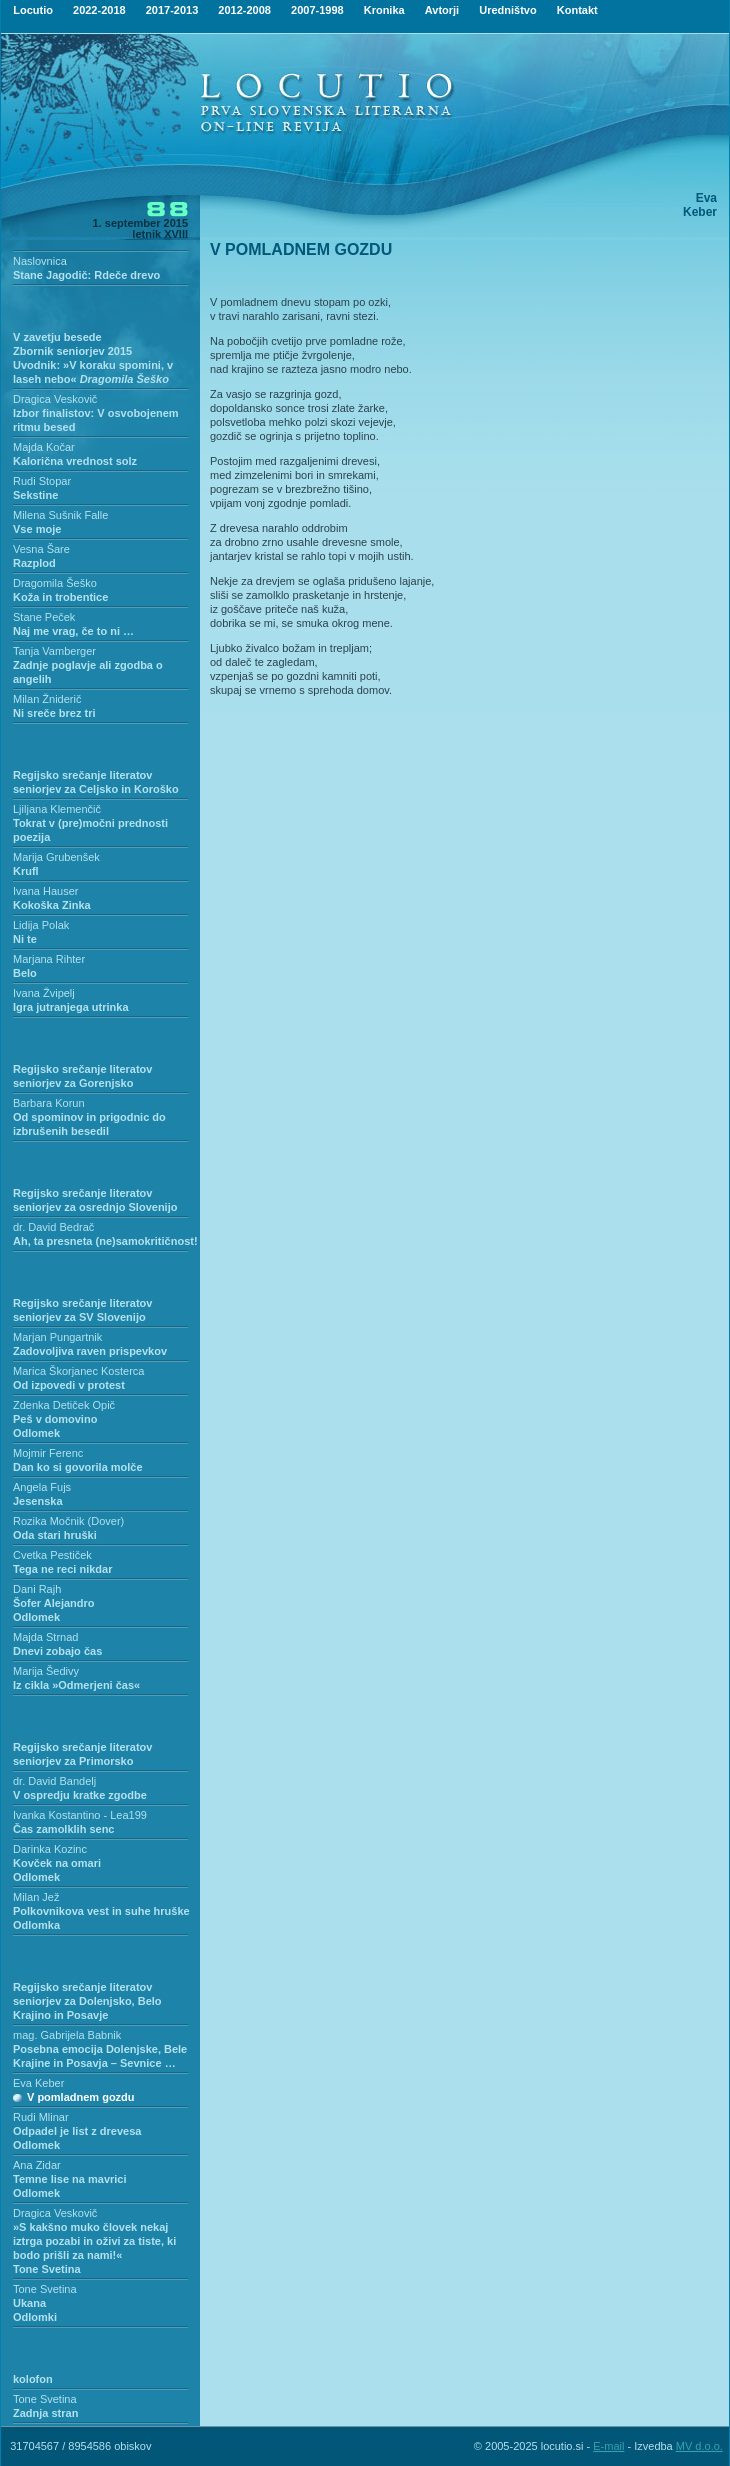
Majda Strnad (45, 1637)
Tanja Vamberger (54, 651)
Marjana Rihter (49, 959)
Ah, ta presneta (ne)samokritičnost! (105, 1241)
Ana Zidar (37, 2165)
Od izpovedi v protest (69, 1385)
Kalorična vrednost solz (75, 461)
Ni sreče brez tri (54, 713)
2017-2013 (172, 10)
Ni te (25, 939)
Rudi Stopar (42, 481)
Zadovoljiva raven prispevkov (90, 1351)
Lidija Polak (41, 925)
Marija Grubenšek (56, 857)
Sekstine (35, 495)
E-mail (608, 2446)
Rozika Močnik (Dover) (68, 1521)
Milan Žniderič (47, 699)
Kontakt (577, 10)
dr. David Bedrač (53, 1227)
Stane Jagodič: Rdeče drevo (86, 275)
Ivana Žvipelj (44, 993)
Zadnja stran (45, 2413)
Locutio (33, 10)
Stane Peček (44, 617)
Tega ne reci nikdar (62, 1569)
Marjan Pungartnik (57, 1337)
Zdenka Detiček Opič (64, 1405)
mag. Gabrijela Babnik (67, 2035)
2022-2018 (99, 10)
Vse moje (37, 529)
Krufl (26, 871)
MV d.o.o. (699, 2446)
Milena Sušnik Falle (60, 515)
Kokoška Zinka (52, 905)
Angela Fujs (42, 1487)
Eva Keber (38, 2083)
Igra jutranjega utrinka (71, 1007)
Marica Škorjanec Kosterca (78, 1371)
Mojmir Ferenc (48, 1453)
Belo (25, 973)
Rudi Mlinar (41, 2117)
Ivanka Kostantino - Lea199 (80, 1815)
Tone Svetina (45, 2289)
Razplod (34, 563)
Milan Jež (36, 1897)
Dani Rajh (37, 1589)
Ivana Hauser (45, 891)
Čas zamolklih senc (64, 1829)
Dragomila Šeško (55, 583)
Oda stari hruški (55, 1535)
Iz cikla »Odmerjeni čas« (76, 1685)
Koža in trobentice (60, 597)
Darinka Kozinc (50, 1849)
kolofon (33, 2379)
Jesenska (38, 1501)
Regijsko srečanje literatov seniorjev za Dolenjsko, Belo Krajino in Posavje (87, 2001)
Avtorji (442, 10)
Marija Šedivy (46, 1671)
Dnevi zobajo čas (57, 1651)
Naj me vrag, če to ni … (73, 631)
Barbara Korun (49, 1103)
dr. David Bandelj (54, 1781)
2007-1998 (317, 10)
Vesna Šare (41, 549)
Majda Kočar (44, 447)
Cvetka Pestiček (52, 1555)
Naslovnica (40, 261)
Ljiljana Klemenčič (57, 809)
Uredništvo (507, 10)
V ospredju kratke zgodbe (80, 1795)
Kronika (384, 10)
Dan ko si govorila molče (78, 1467)
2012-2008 (244, 10)
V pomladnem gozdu (81, 2097)
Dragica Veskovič (55, 399)
